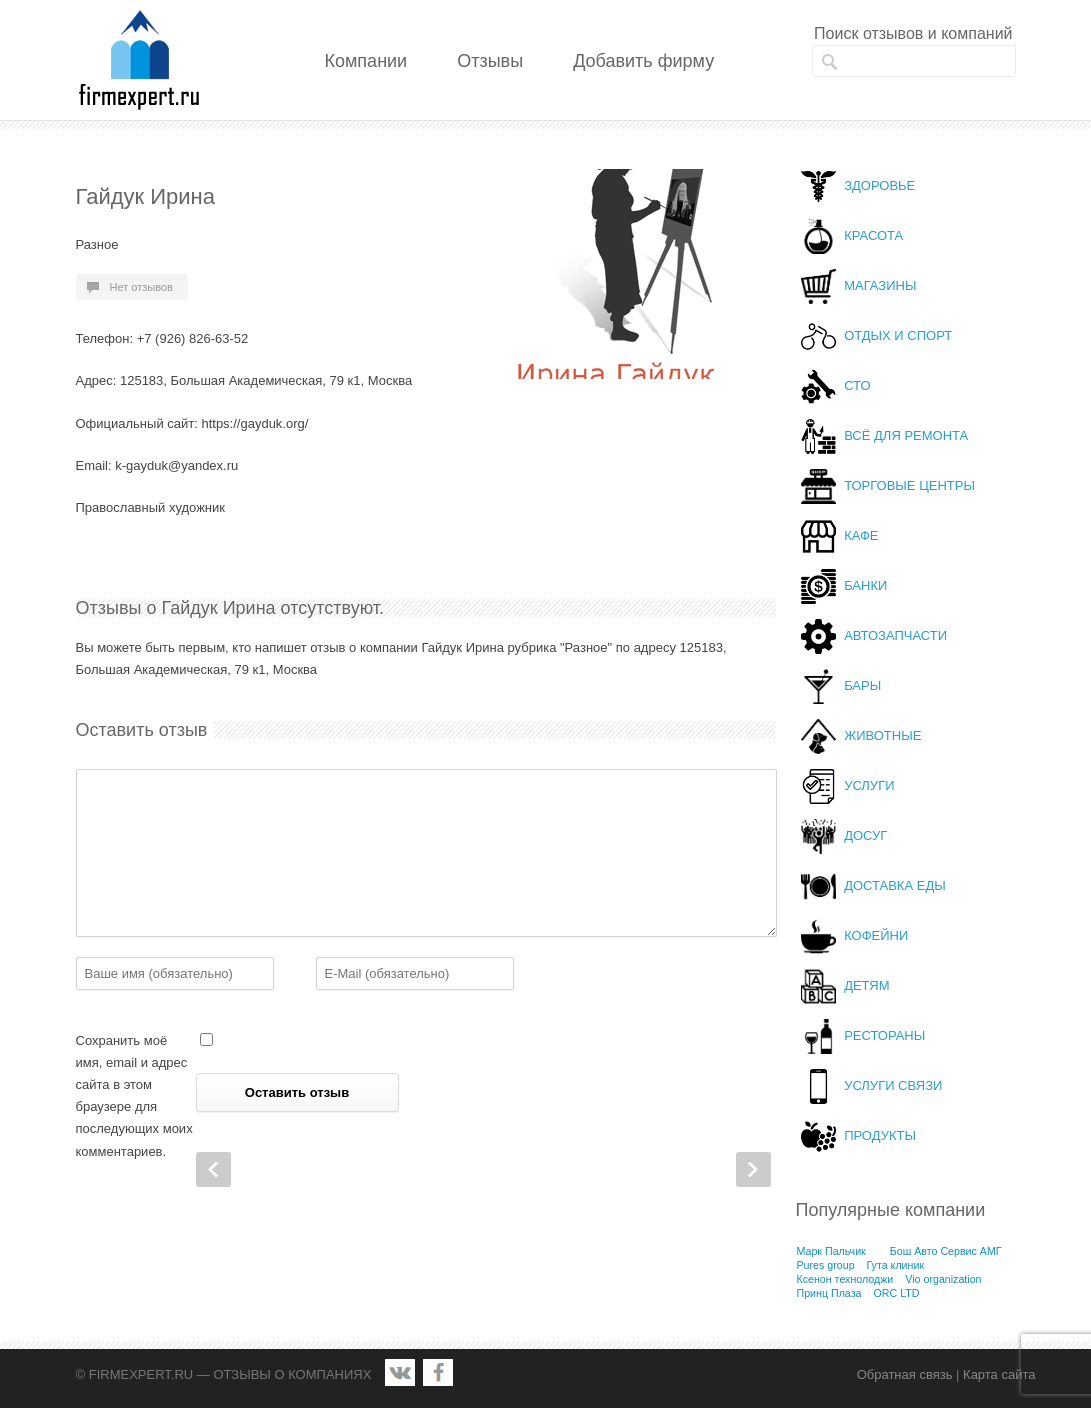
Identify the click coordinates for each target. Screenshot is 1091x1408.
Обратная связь (905, 1374)
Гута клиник (896, 1265)
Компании (366, 61)
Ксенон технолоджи (845, 1279)
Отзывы (490, 61)
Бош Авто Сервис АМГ (946, 1251)
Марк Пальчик (831, 1251)
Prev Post (213, 1169)
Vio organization (943, 1279)
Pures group (826, 1265)
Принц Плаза (829, 1293)
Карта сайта (999, 1374)
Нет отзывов (141, 287)
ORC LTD (896, 1293)
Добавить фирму (643, 61)
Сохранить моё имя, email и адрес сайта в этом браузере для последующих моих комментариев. (134, 1095)
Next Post (753, 1169)
